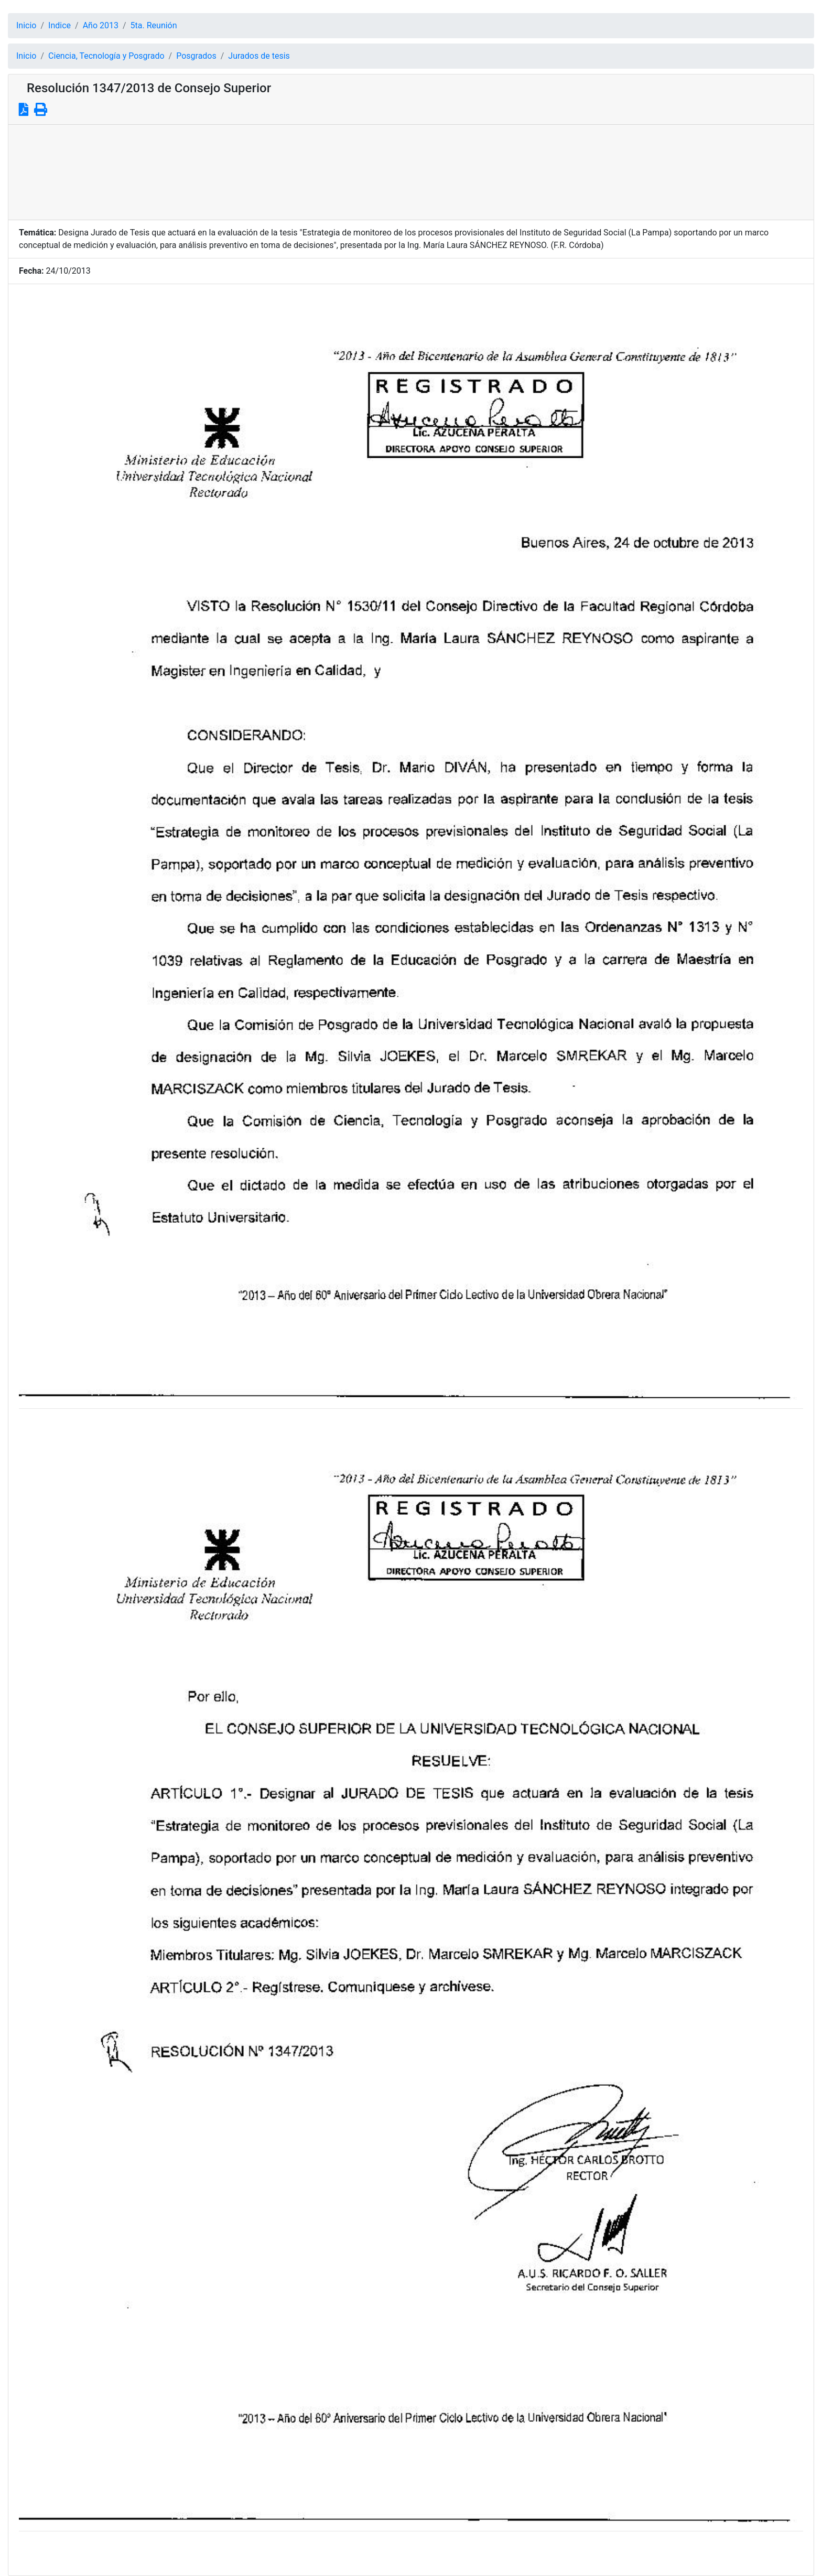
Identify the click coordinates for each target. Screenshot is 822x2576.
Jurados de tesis (258, 56)
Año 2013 (100, 25)
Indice (59, 25)
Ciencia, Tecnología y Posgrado (106, 56)
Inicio (26, 25)
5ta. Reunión (154, 25)
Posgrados (196, 56)
